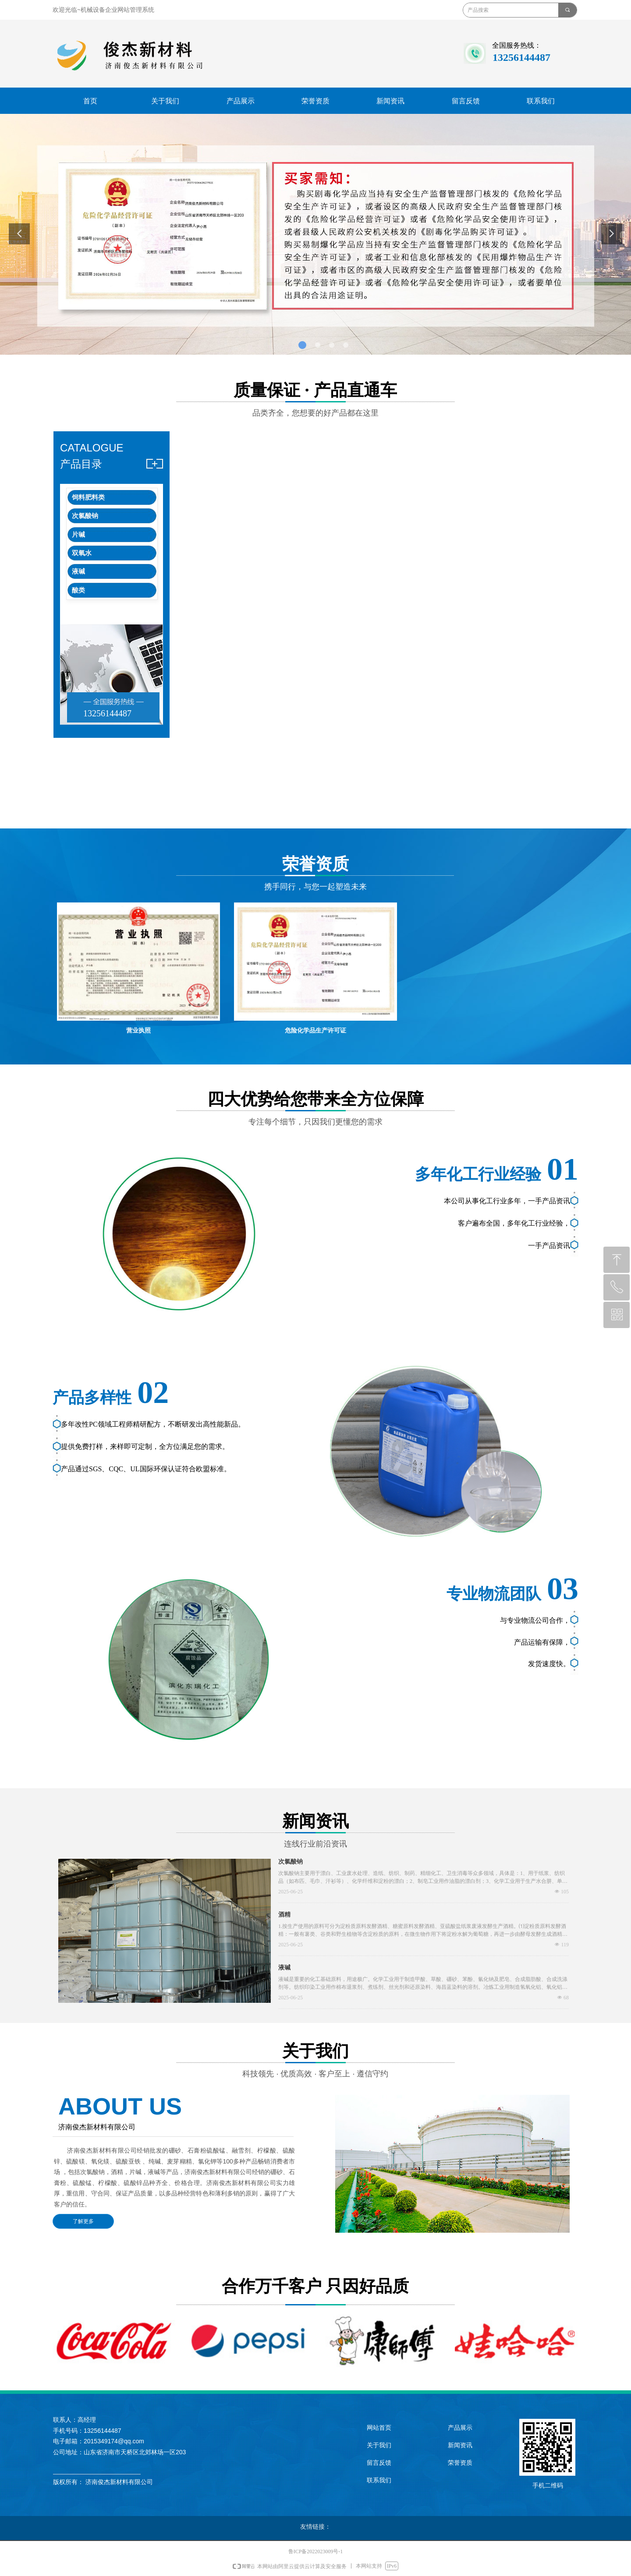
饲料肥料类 (88, 497)
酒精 (284, 1914)
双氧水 (82, 553)
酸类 (78, 590)
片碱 (78, 534)
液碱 (78, 571)
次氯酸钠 (85, 515)
